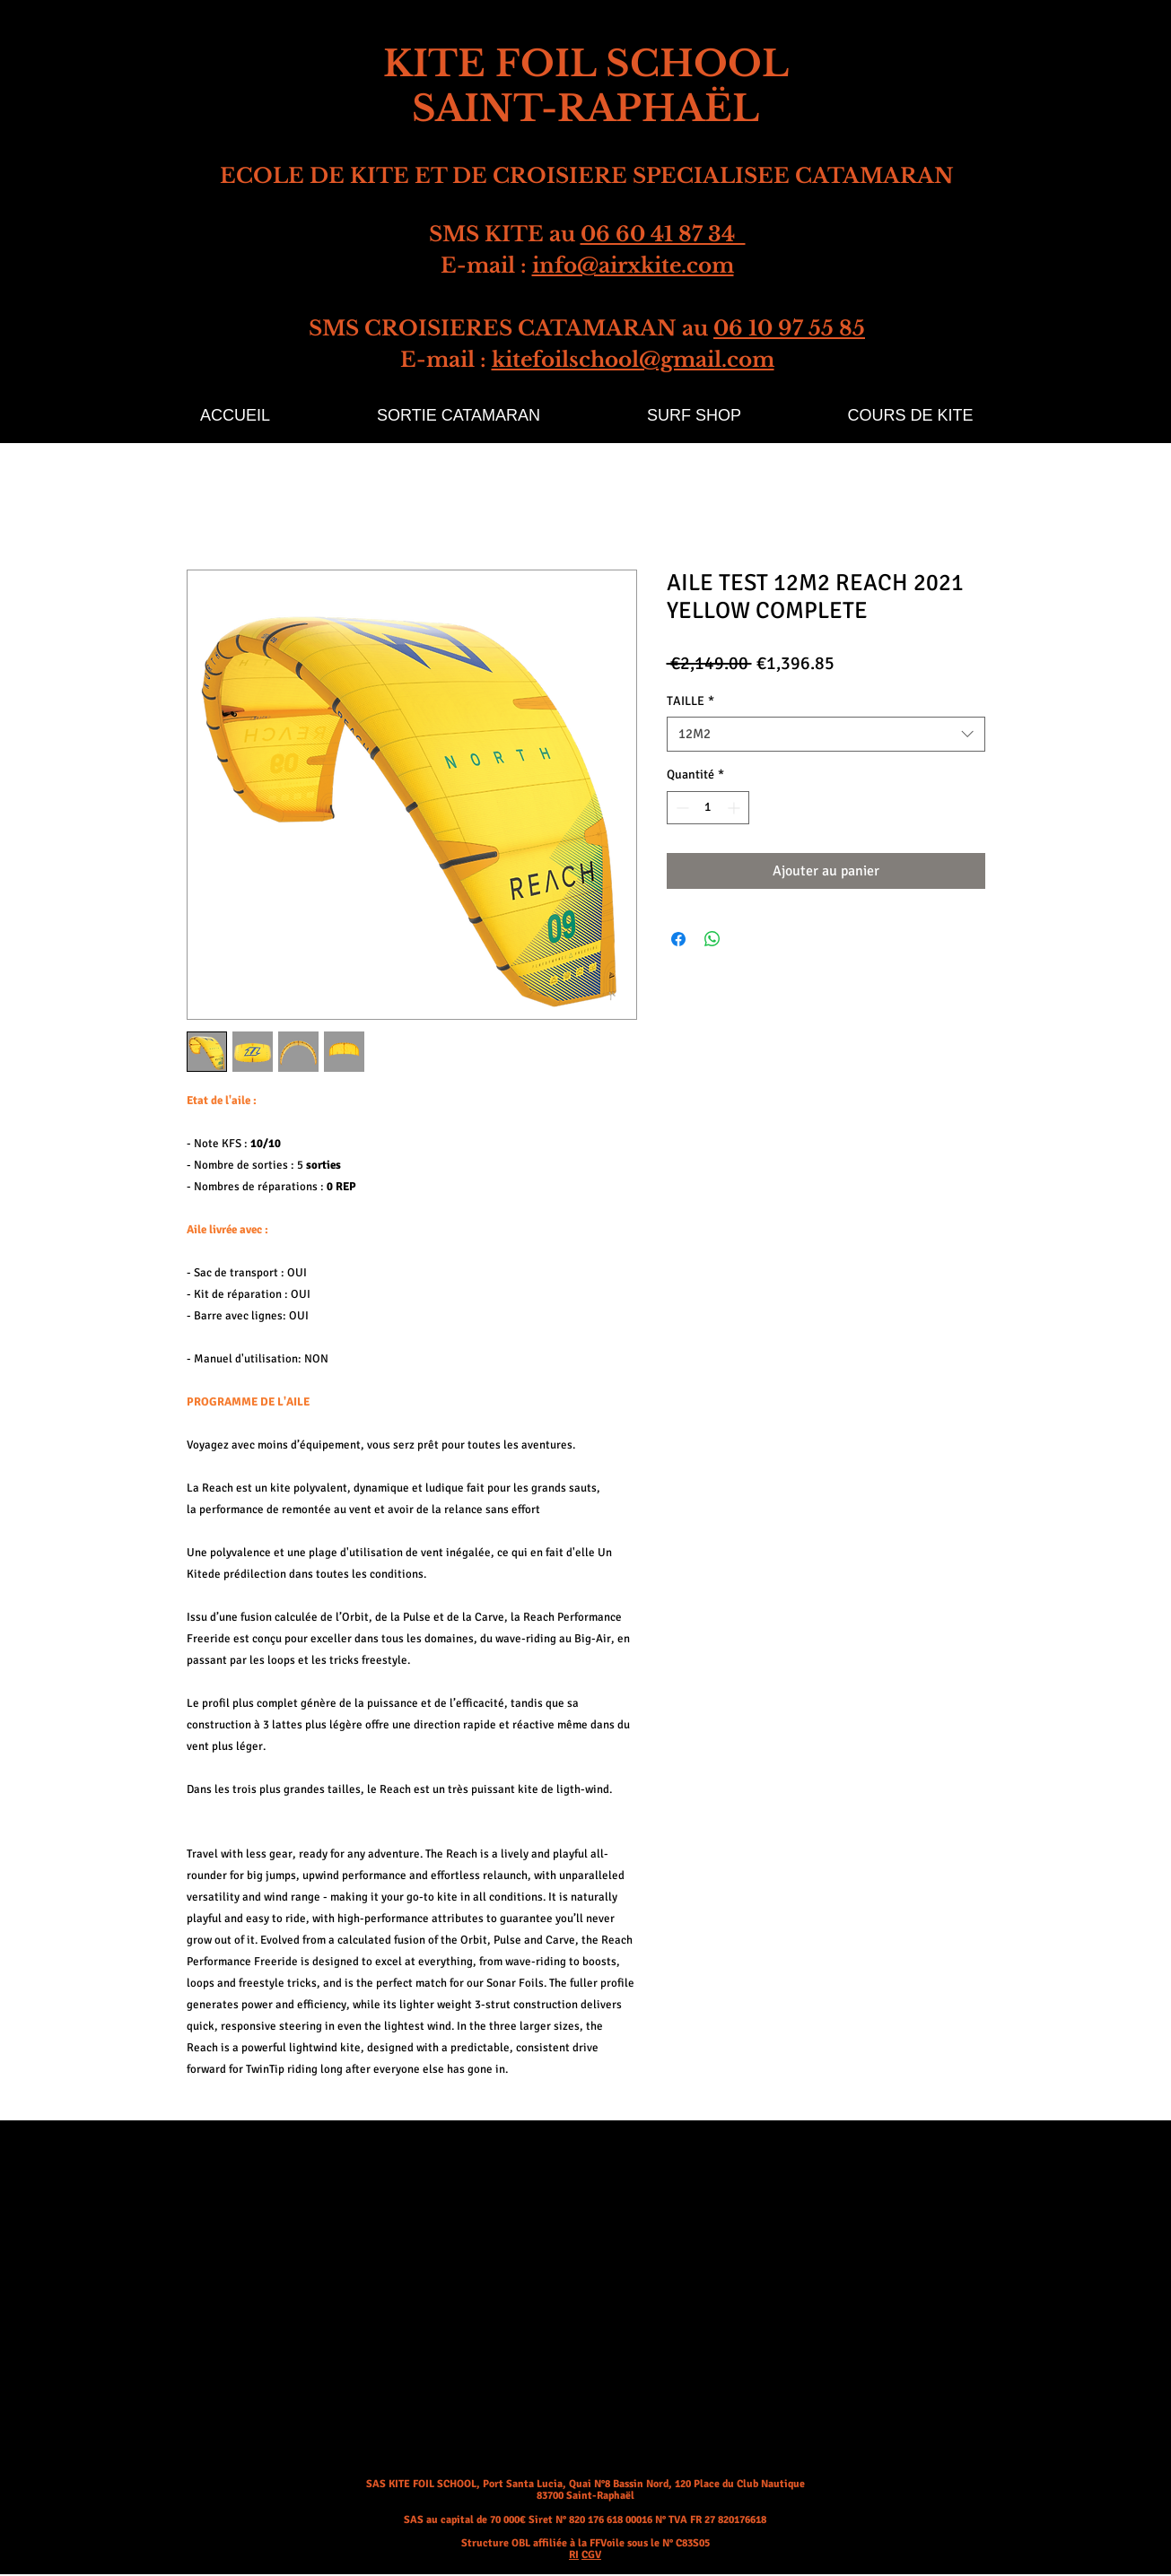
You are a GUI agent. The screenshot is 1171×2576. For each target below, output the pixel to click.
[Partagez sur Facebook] (678, 939)
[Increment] (735, 807)
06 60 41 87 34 (663, 234)
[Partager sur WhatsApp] (712, 939)
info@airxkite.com (633, 265)
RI (574, 2555)
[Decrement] (680, 807)
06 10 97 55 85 (789, 328)
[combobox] (826, 734)
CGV (591, 2555)
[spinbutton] (708, 807)
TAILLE (690, 701)
